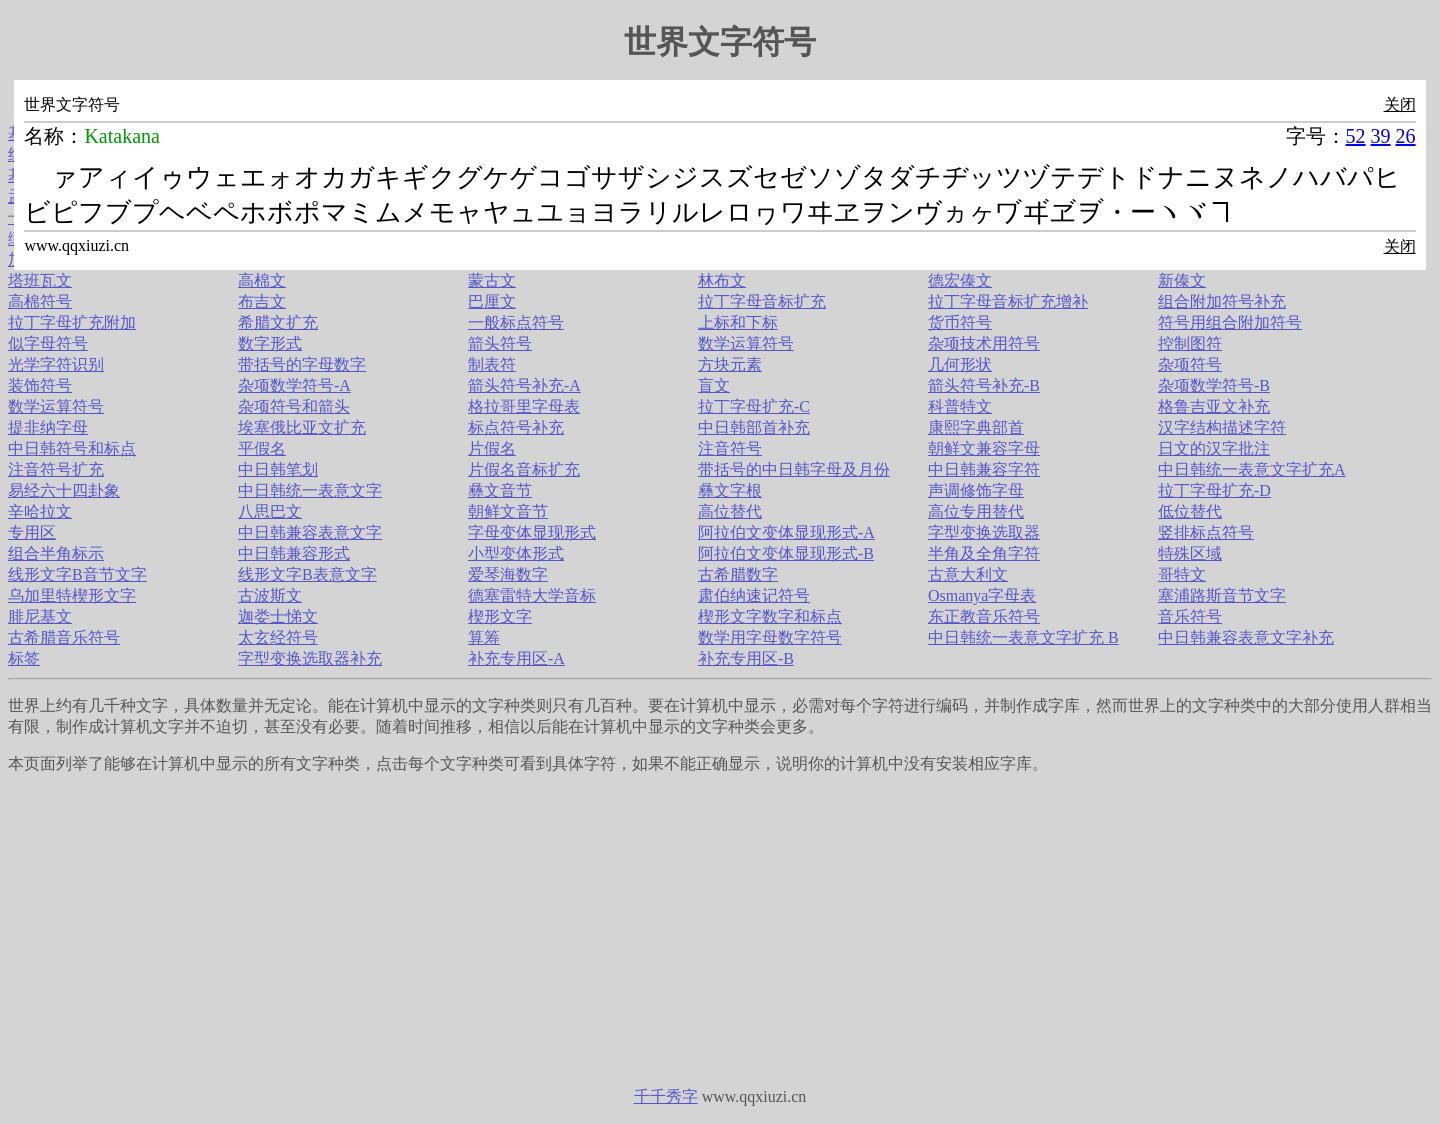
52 (1356, 136)
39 (1381, 136)
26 (1406, 136)
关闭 (1400, 104)
